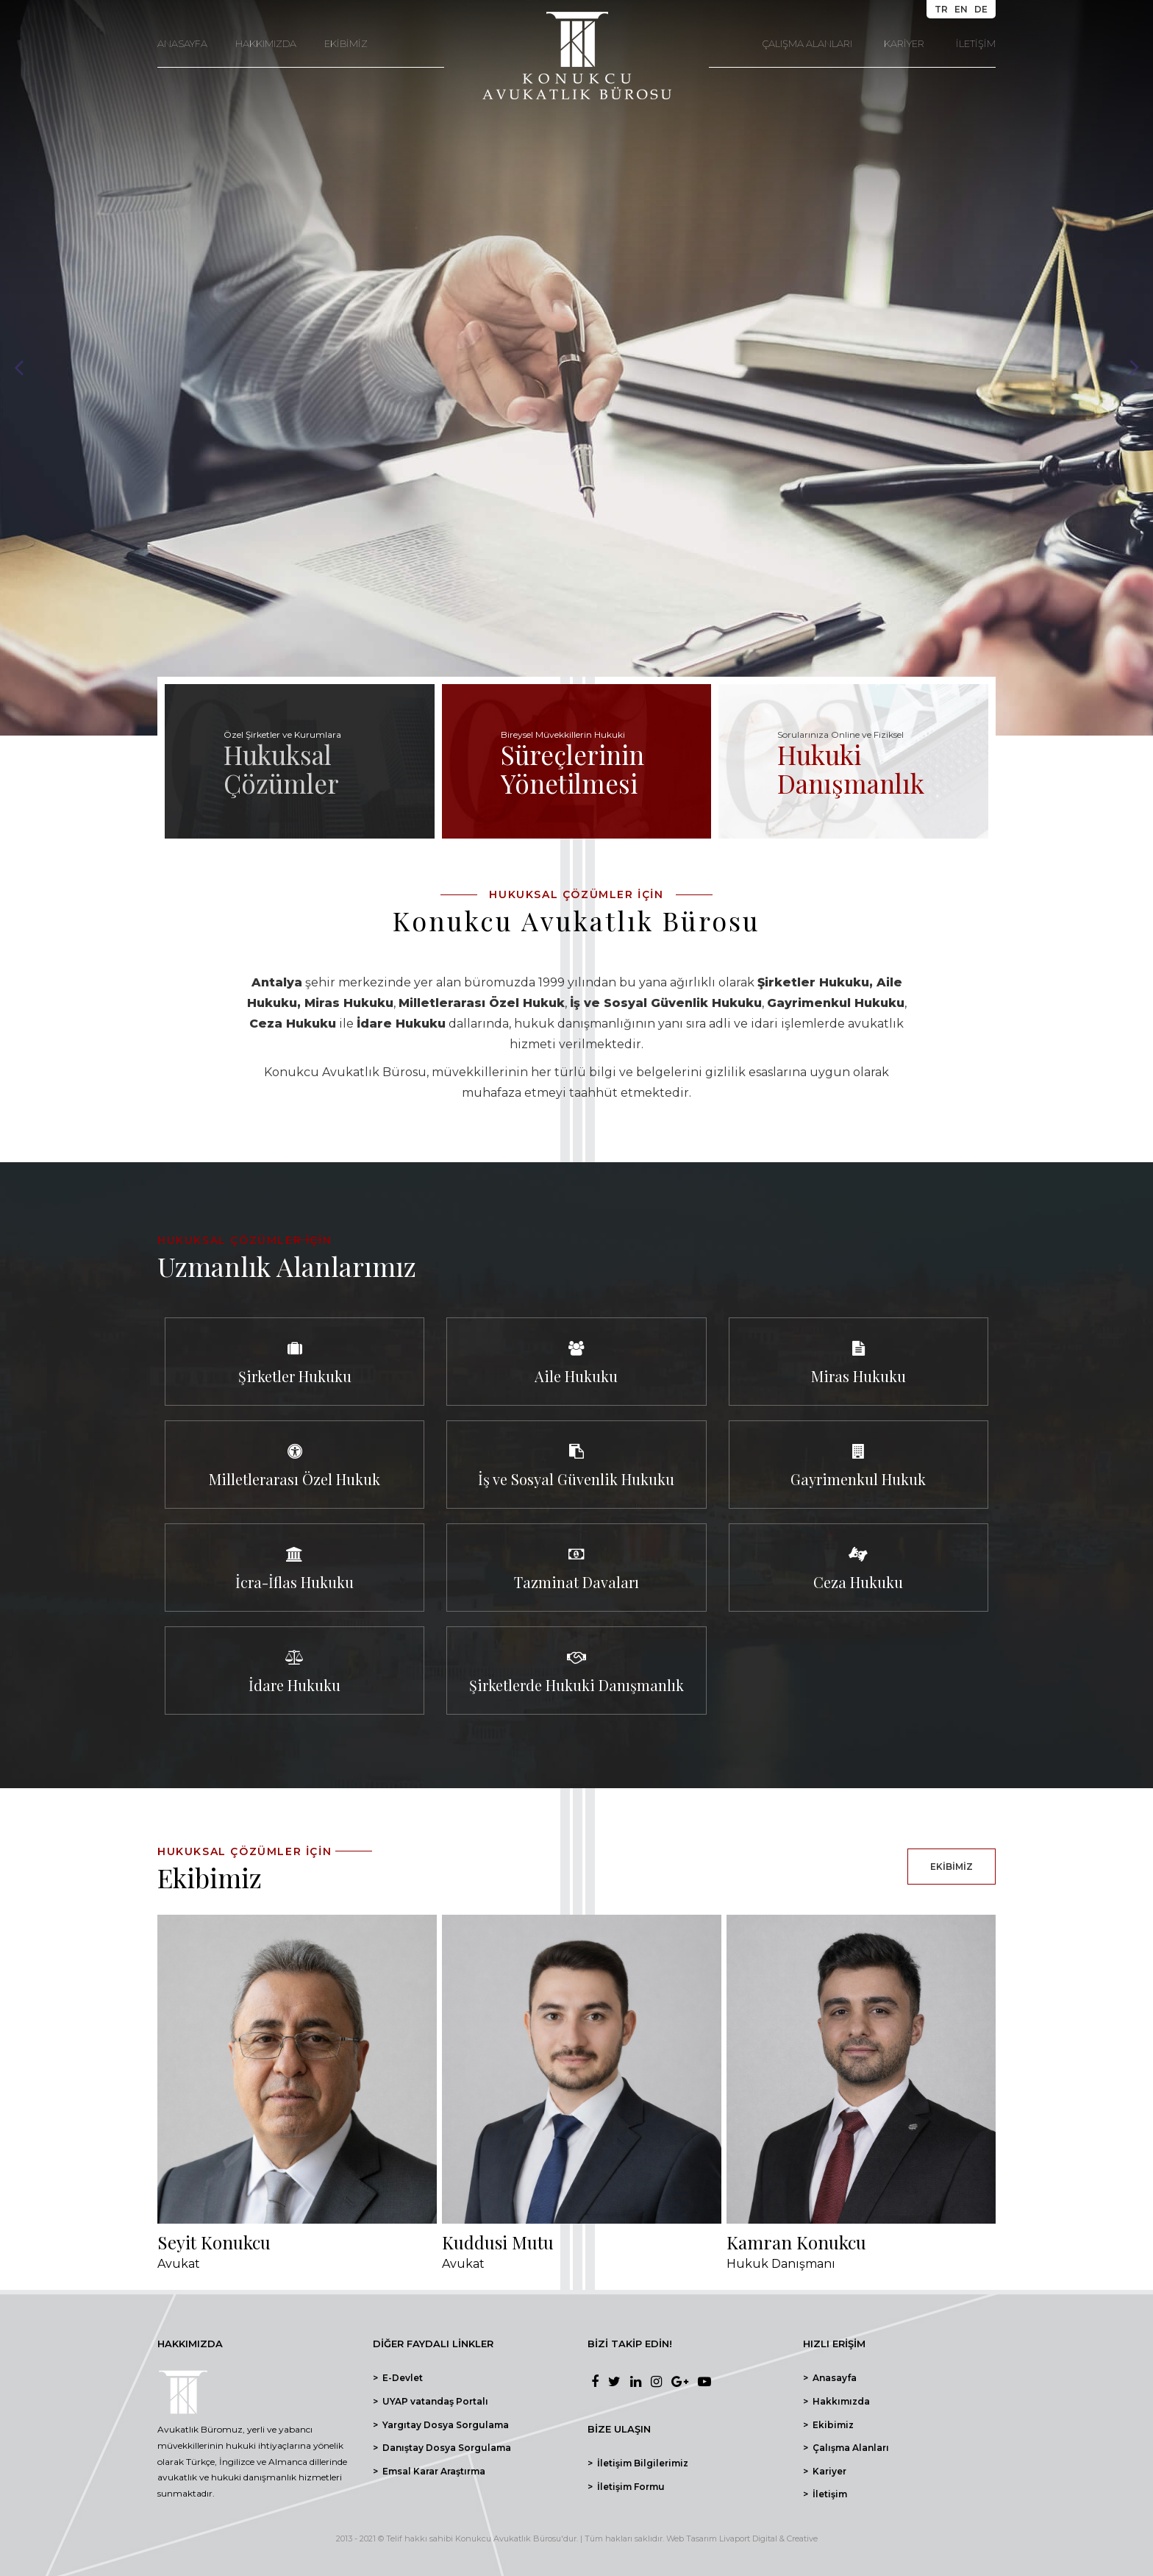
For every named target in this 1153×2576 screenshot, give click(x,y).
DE (981, 9)
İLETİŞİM (976, 43)
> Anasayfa (830, 2377)
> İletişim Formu (626, 2486)
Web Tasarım (691, 2538)
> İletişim (825, 2493)
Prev (19, 368)
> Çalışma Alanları (846, 2447)
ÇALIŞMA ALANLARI (807, 43)
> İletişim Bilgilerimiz (638, 2463)
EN (961, 9)
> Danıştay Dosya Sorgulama (442, 2447)
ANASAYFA (182, 43)
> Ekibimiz (828, 2424)
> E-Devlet (398, 2377)
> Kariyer (824, 2471)
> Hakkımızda (836, 2401)
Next (1134, 368)
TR (941, 9)
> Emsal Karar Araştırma (429, 2471)
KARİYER (904, 43)
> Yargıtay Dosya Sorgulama (441, 2424)
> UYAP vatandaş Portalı (430, 2401)
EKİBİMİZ (346, 43)
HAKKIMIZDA (265, 43)
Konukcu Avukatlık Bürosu (508, 2538)
